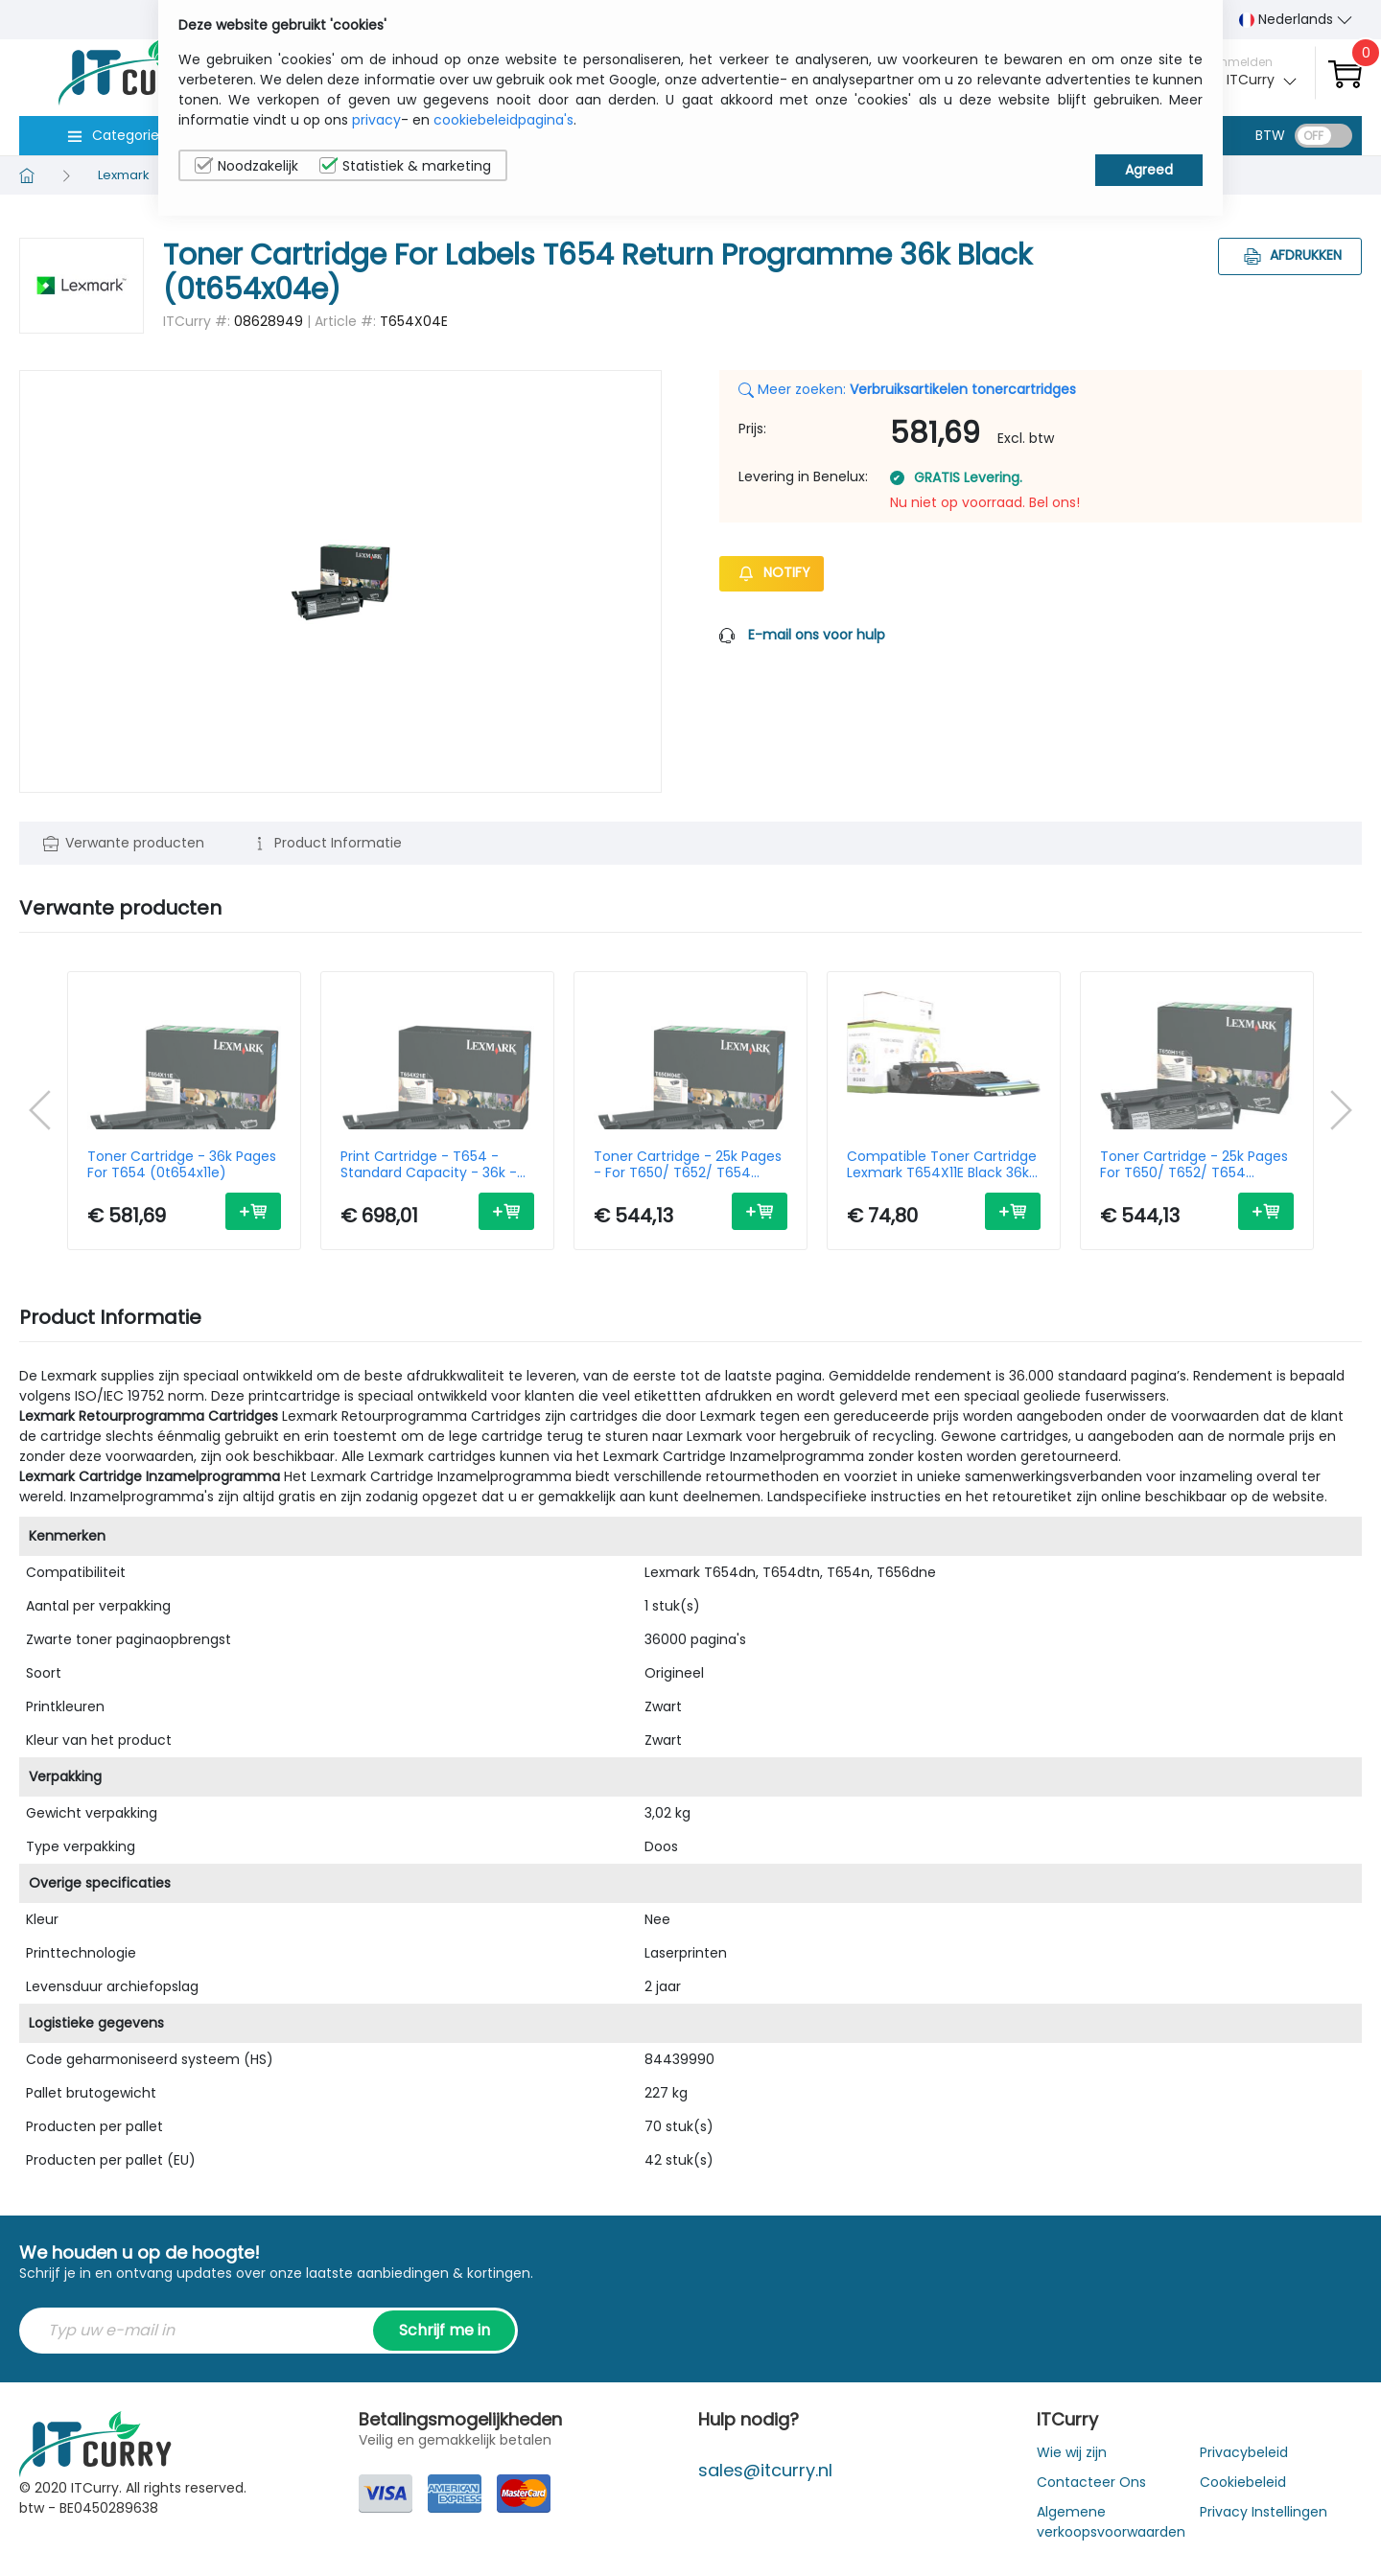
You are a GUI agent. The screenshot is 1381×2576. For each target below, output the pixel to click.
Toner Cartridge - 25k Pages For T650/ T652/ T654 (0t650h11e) (1194, 1165)
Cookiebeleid (1243, 2482)
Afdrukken (1290, 255)
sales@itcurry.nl (765, 2470)
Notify (771, 572)
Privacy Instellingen (1263, 2511)
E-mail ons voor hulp (816, 634)
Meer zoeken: (907, 389)
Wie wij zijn (1072, 2452)
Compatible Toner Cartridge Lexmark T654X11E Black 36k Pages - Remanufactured (942, 1165)
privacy (376, 119)
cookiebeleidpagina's (503, 119)
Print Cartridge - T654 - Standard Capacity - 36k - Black (428, 1165)
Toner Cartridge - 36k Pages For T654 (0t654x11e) (181, 1165)
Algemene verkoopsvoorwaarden (1111, 2521)
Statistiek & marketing (405, 165)
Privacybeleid (1244, 2452)
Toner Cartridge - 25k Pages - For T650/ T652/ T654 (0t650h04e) (688, 1165)
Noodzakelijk (246, 165)
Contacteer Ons (1091, 2482)
